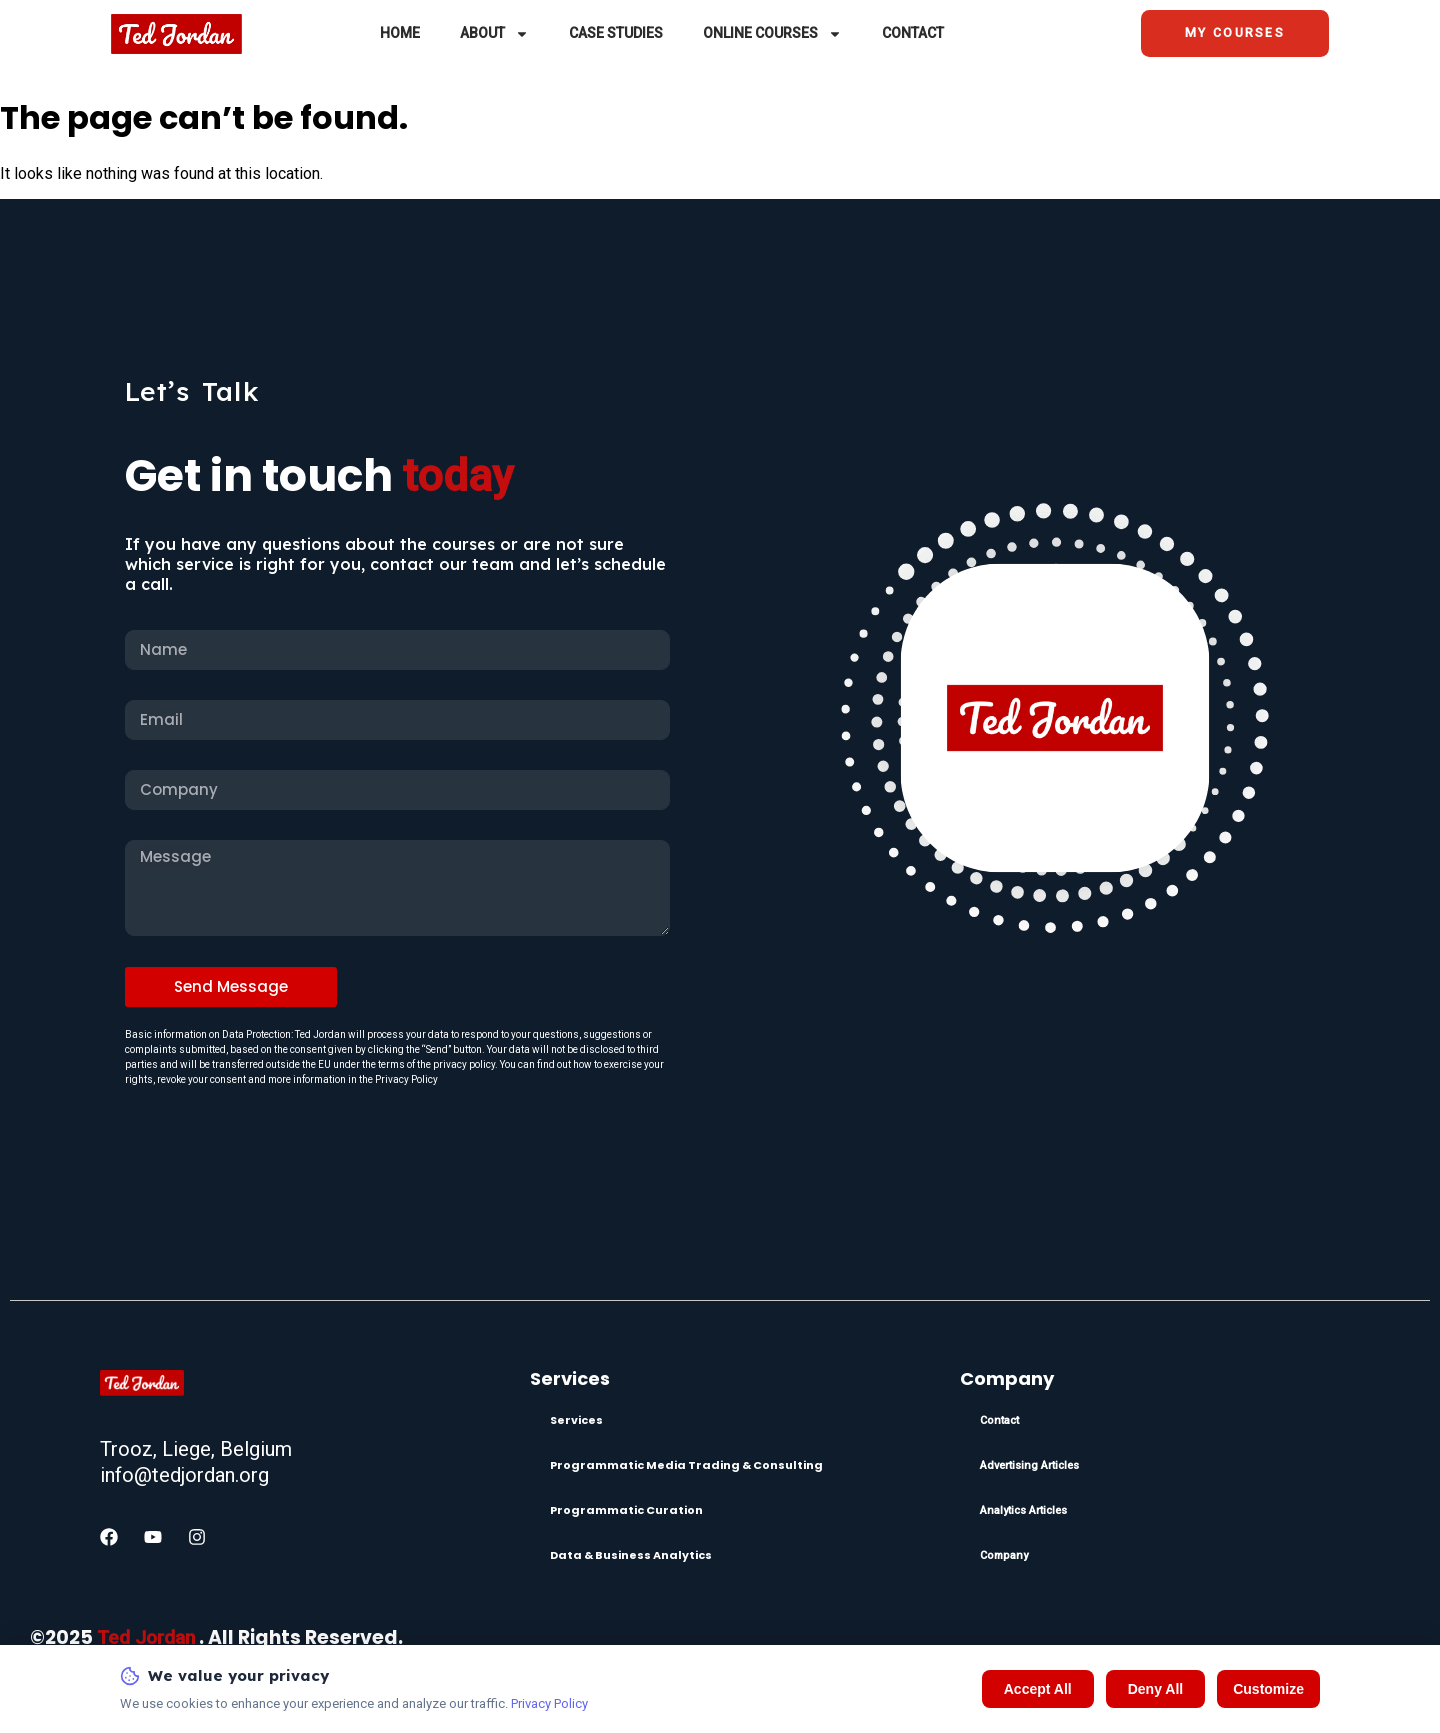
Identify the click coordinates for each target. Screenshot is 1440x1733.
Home (400, 36)
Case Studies (616, 36)
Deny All (1156, 1689)
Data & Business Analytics (631, 1555)
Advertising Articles (1029, 1465)
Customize (1268, 1689)
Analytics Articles (1023, 1510)
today (458, 476)
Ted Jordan (146, 1637)
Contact (913, 36)
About (494, 36)
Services (576, 1420)
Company (1004, 1555)
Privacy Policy (549, 1703)
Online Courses (772, 36)
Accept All (1038, 1689)
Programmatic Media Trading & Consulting (686, 1465)
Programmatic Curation (626, 1510)
